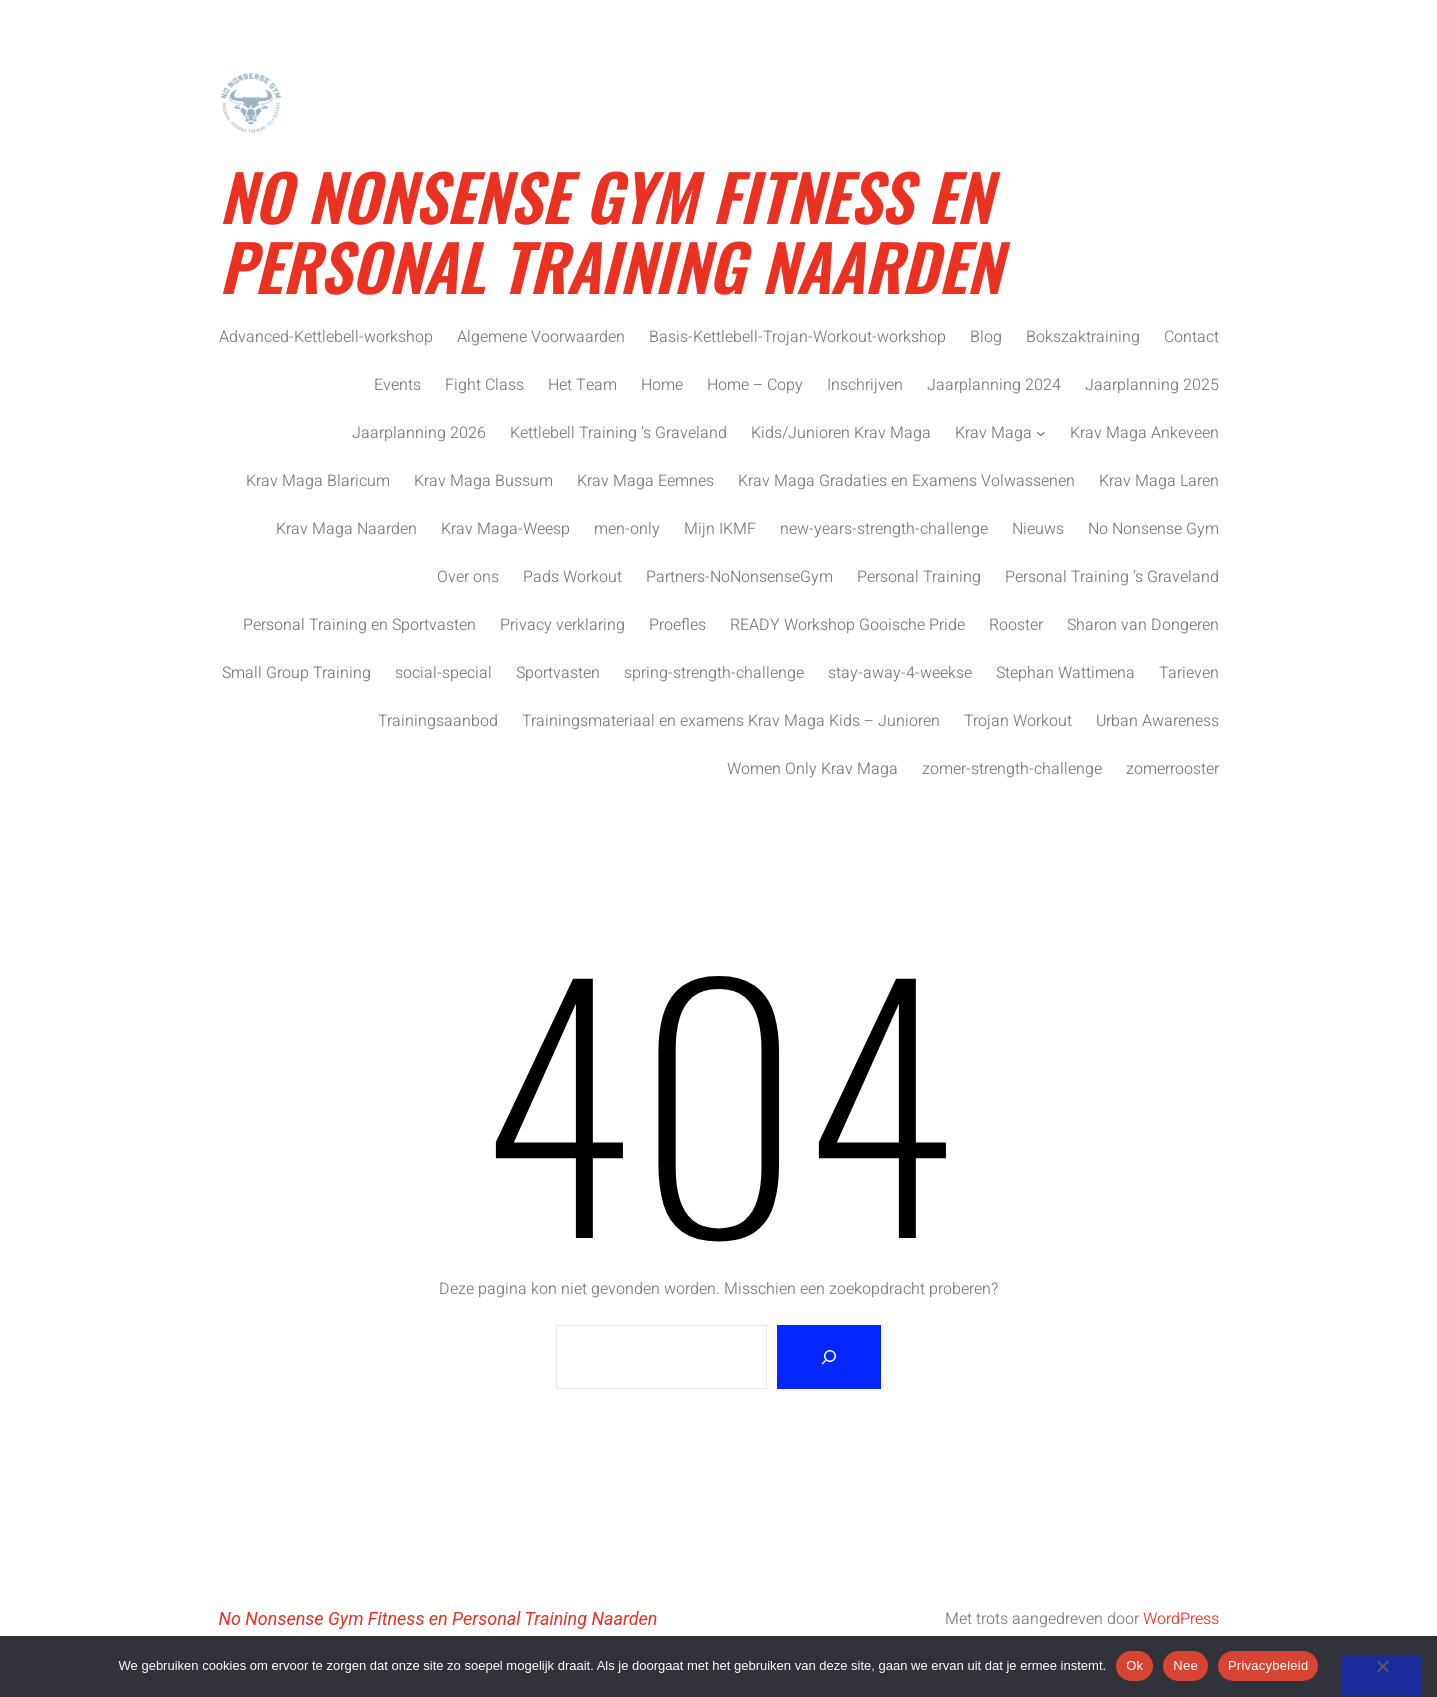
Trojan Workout (1018, 721)
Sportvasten (558, 673)
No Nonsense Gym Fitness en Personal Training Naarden (610, 230)
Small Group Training (296, 673)
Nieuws (1038, 529)
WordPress (1181, 1619)
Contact (1191, 337)
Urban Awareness (1157, 721)
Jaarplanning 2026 (419, 433)
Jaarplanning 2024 (994, 385)
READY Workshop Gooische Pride (847, 625)
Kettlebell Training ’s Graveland (618, 433)
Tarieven (1189, 673)
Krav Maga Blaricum (318, 481)
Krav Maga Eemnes (645, 481)
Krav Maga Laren (1159, 481)
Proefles (677, 625)
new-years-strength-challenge (884, 529)
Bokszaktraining (1083, 337)
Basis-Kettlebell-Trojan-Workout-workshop (797, 337)
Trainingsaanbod (438, 721)
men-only (627, 529)
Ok (1134, 1665)
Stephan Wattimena (1065, 673)
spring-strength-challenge (714, 673)
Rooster (1016, 625)
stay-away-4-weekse (900, 673)
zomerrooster (1172, 769)
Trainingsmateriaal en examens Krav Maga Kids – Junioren (731, 721)
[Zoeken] (829, 1357)
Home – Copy (755, 385)
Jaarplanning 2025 (1152, 385)
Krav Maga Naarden (346, 529)
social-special (443, 673)
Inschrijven (865, 385)
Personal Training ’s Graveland (1112, 577)
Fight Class (484, 385)
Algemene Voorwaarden (541, 337)
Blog (986, 337)
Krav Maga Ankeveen (1144, 433)
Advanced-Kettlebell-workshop (326, 337)
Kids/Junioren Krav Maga (841, 433)
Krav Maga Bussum (483, 481)
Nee (1185, 1665)
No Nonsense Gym (1153, 529)
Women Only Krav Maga (812, 769)
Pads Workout (572, 577)
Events (397, 385)
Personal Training (919, 577)
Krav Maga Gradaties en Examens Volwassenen (906, 481)
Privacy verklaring (562, 625)
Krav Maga (993, 433)
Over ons (468, 577)
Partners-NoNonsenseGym (739, 577)
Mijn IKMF (720, 529)
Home (662, 385)
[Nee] (1382, 1676)
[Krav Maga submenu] (1041, 433)
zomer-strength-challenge (1012, 769)
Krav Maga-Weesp (505, 529)
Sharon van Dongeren (1143, 625)
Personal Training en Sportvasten (359, 625)
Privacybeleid (1268, 1665)
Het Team (582, 385)
